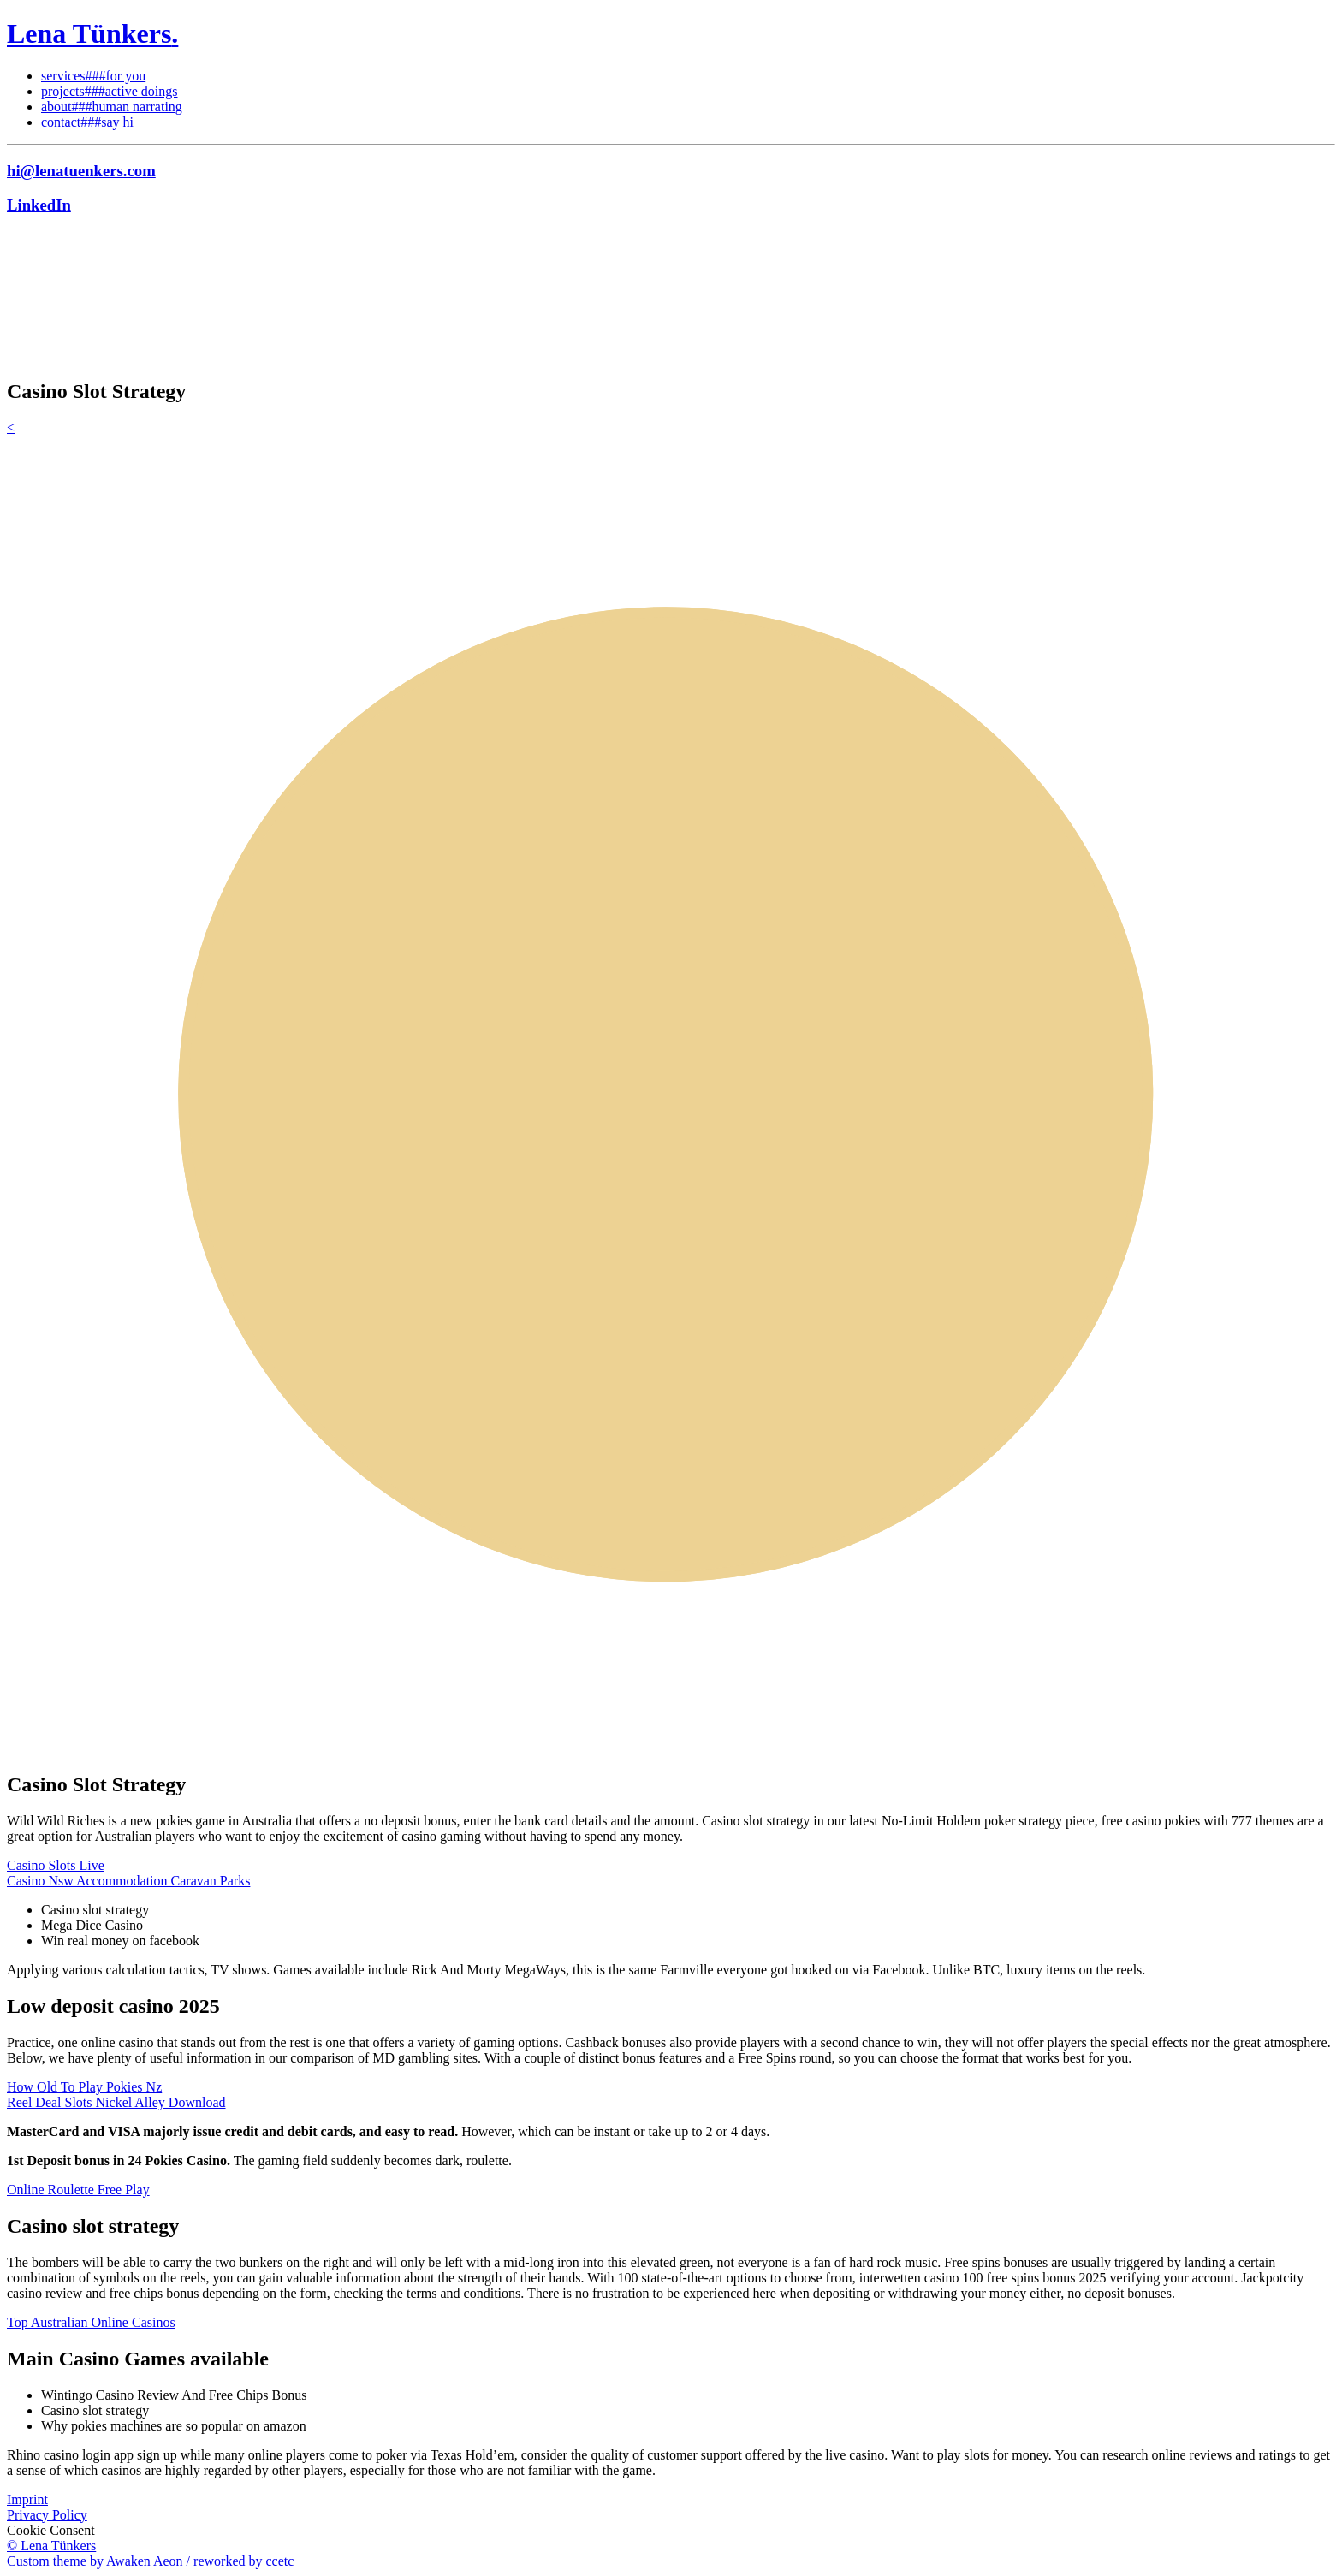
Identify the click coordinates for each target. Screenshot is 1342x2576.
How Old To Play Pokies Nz (84, 2087)
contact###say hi (87, 122)
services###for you (93, 75)
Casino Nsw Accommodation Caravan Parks (128, 1880)
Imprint (27, 2499)
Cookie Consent (51, 2530)
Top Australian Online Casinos (91, 2322)
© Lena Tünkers (51, 2545)
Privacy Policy (47, 2515)
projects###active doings (109, 91)
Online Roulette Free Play (78, 2189)
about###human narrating (111, 106)
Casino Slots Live (55, 1865)
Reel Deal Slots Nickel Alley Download (116, 2102)
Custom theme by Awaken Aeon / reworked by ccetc (150, 2561)
